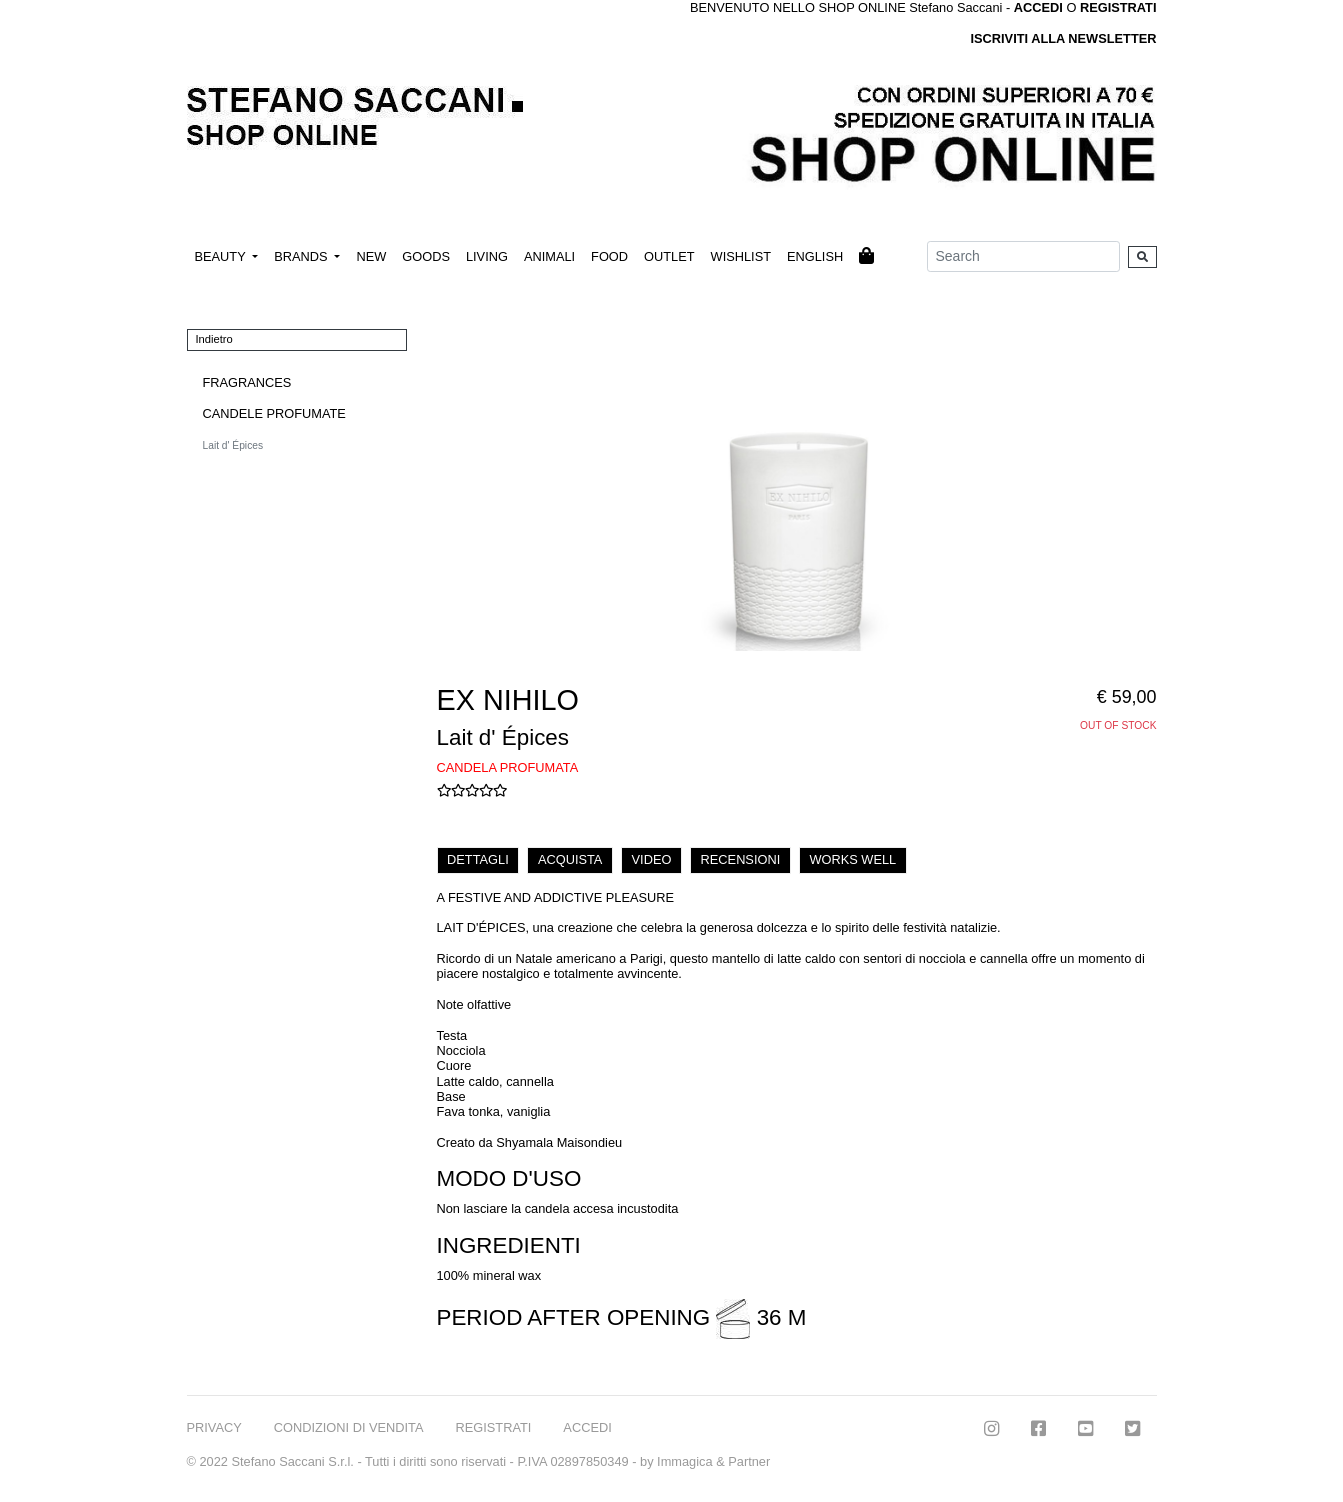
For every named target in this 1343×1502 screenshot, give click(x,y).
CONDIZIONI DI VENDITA (349, 1427)
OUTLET (669, 256)
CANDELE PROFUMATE (274, 413)
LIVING (487, 256)
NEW (371, 256)
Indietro (214, 339)
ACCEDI (587, 1427)
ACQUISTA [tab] (570, 859)
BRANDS (302, 256)
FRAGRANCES (247, 382)
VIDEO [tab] (652, 859)
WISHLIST (741, 256)
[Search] (1023, 256)
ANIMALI (549, 256)
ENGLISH (815, 256)
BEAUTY (222, 256)
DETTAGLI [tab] (478, 859)
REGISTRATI (1118, 7)
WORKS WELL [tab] (852, 859)
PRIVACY (214, 1427)
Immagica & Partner (713, 1461)
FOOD (609, 256)
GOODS (426, 256)
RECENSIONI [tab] (741, 859)
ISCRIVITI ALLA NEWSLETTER (1063, 38)
